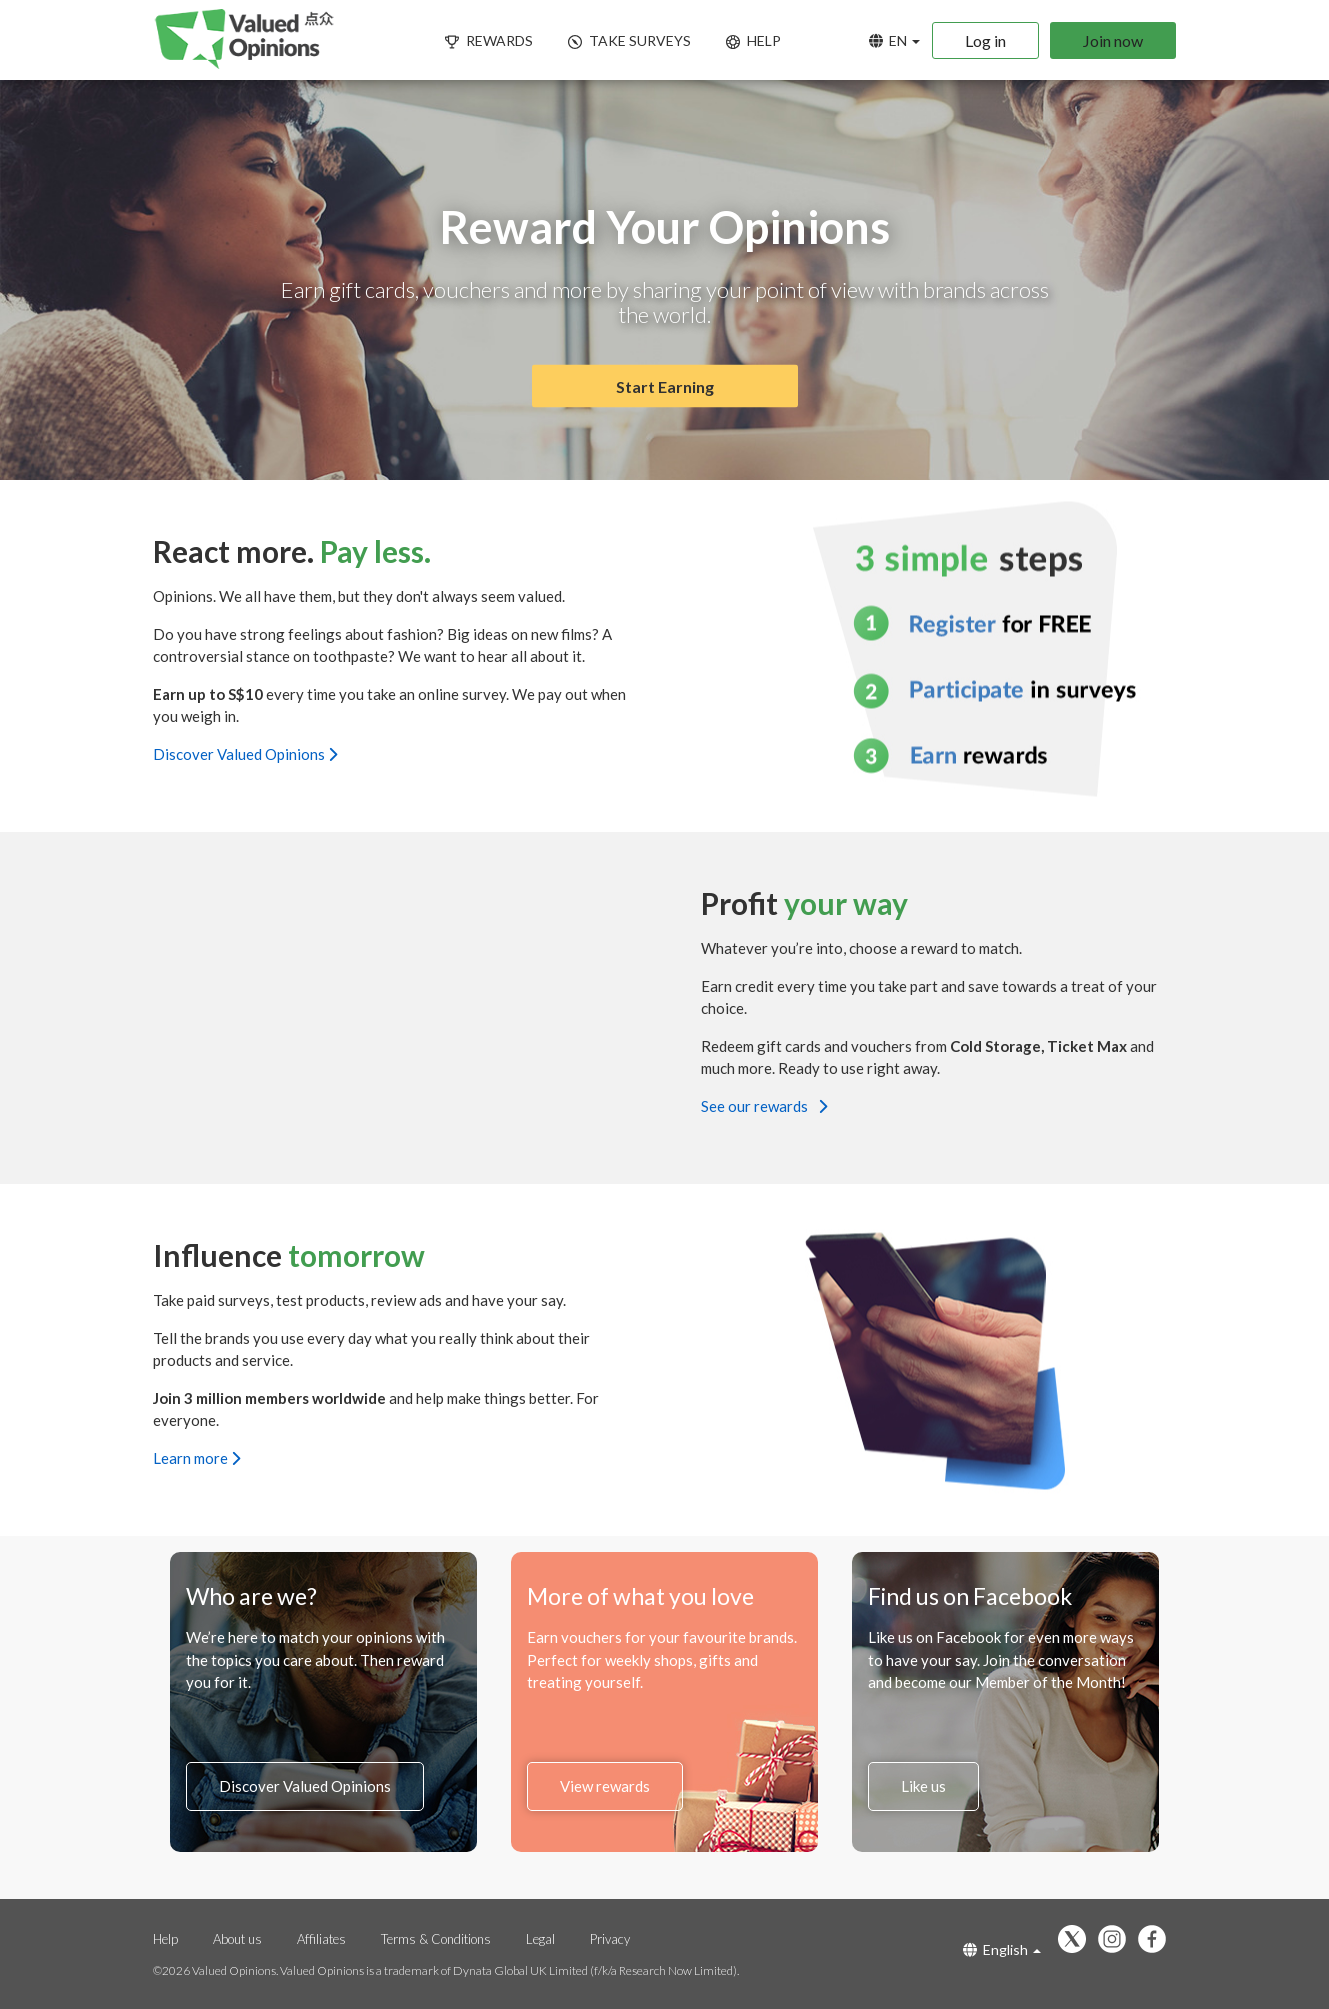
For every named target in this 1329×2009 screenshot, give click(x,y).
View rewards (605, 1786)
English (1002, 1949)
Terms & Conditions (436, 1939)
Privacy (610, 1939)
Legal (542, 1939)
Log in (985, 40)
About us (237, 1939)
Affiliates (323, 1939)
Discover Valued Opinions (245, 753)
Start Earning (665, 386)
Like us (923, 1786)
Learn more (196, 1457)
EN (894, 40)
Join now (1113, 40)
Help (165, 1939)
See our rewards (764, 1105)
